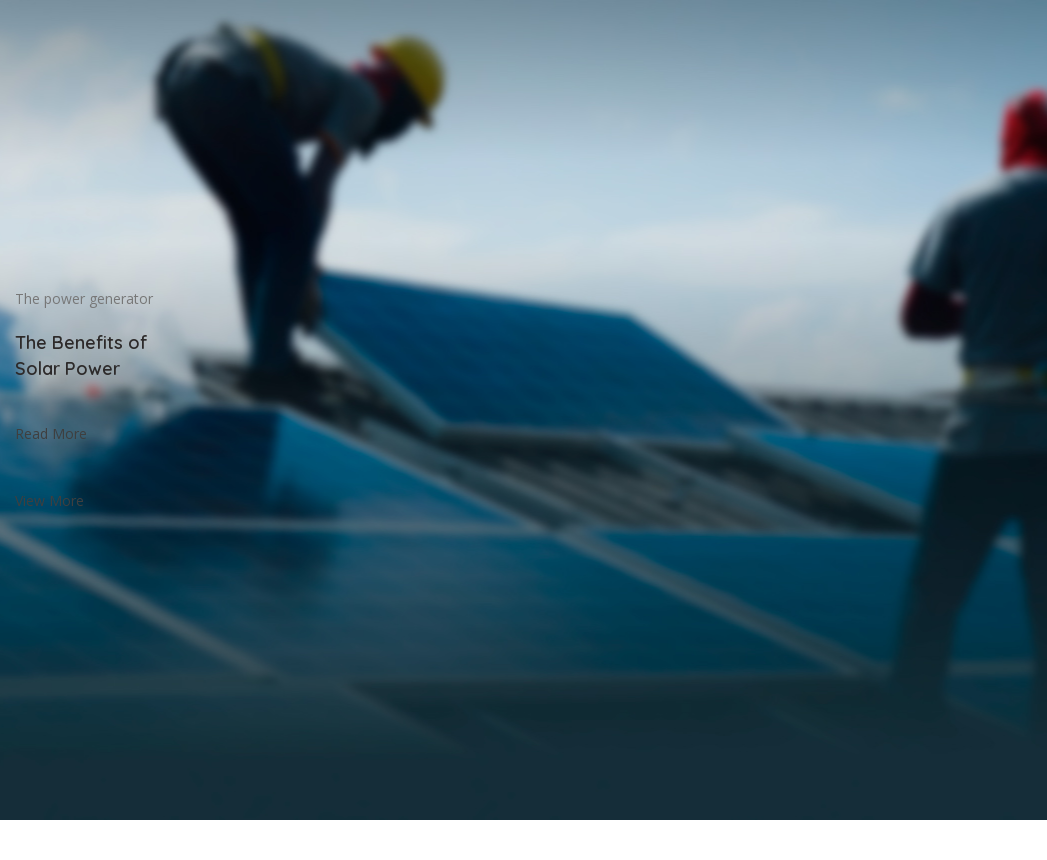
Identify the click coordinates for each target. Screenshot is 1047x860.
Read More (51, 433)
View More (49, 500)
